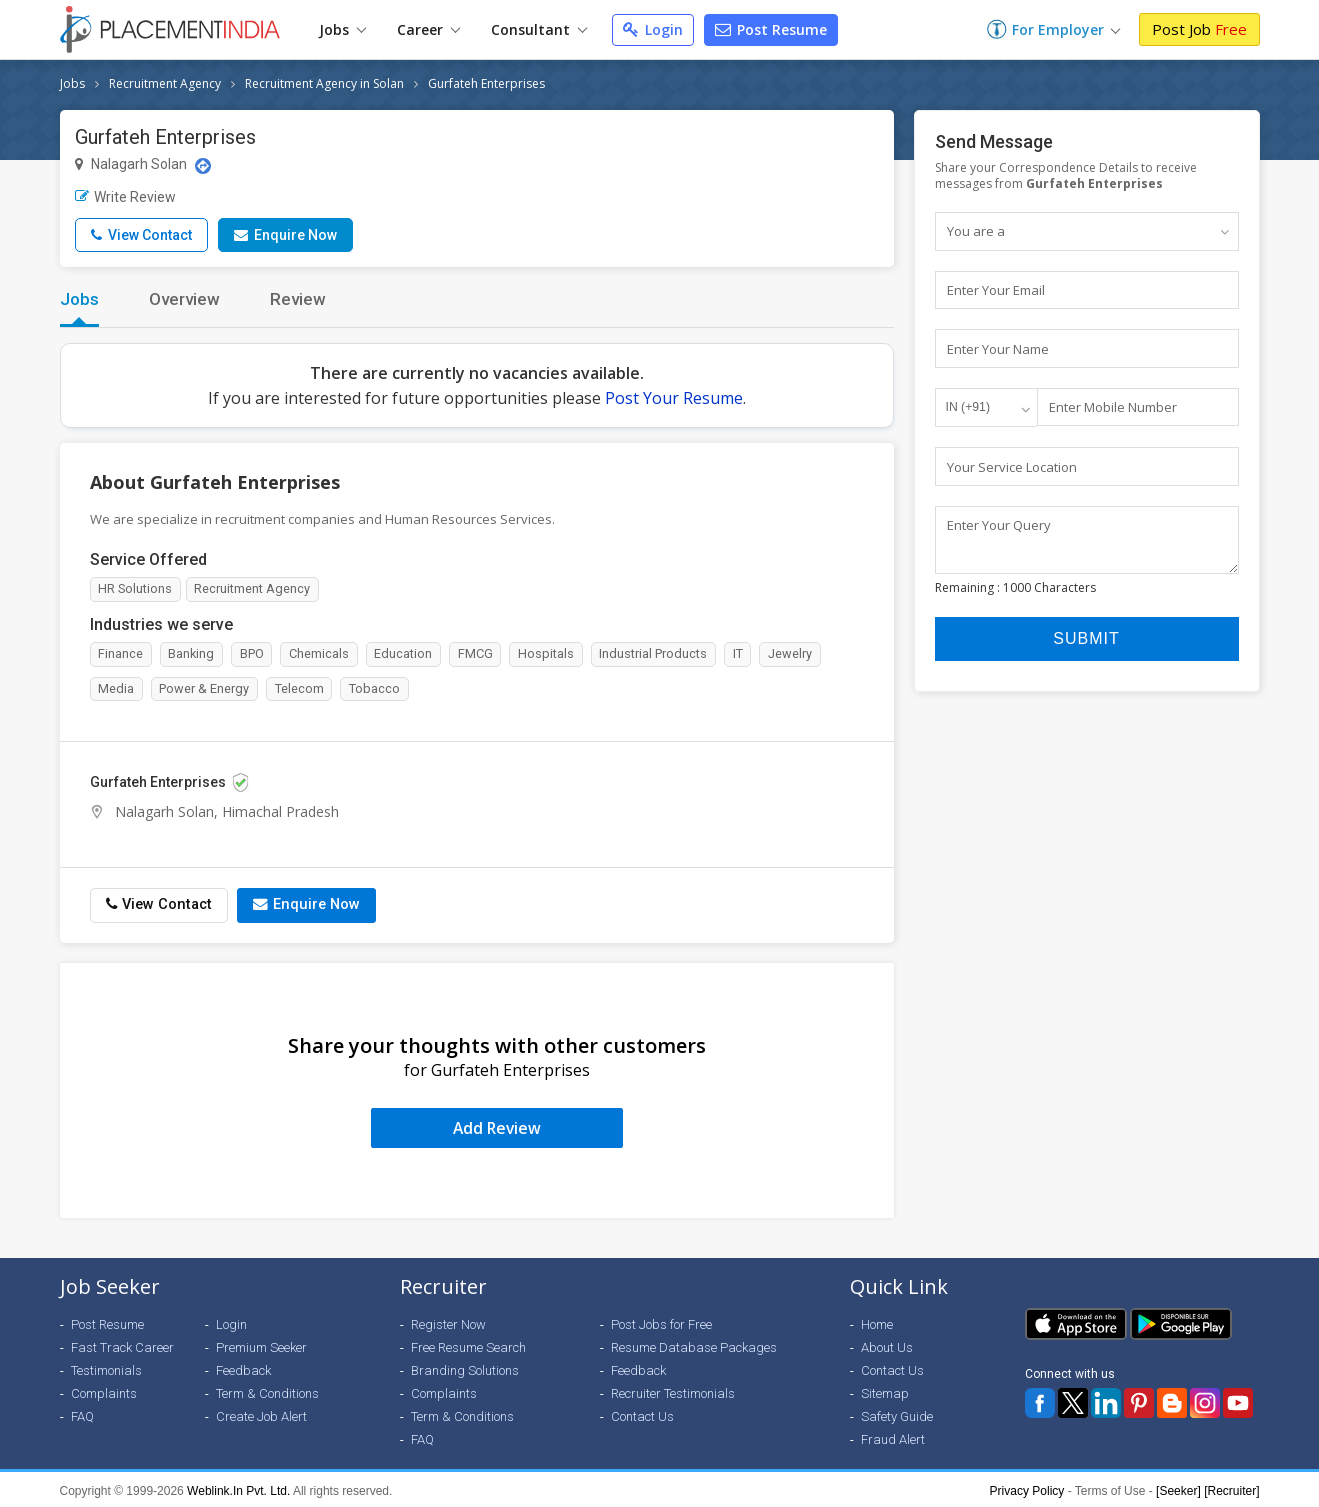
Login (653, 29)
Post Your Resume (674, 398)
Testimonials (106, 1367)
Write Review (125, 197)
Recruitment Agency (165, 83)
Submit (1086, 649)
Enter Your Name (998, 349)
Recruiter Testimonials (673, 1390)
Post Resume (771, 29)
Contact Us (642, 1413)
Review (298, 299)
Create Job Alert (261, 1413)
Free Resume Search (468, 1344)
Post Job (1199, 29)
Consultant (539, 29)
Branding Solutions (465, 1367)
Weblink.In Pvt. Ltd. (238, 1488)
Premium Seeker (261, 1344)
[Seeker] (1178, 1488)
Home (877, 1321)
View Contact (141, 235)
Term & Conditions (267, 1390)
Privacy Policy (1027, 1488)
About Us (887, 1344)
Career (428, 29)
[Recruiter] (1231, 1488)
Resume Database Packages (694, 1344)
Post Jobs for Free (661, 1321)
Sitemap (885, 1390)
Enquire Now (285, 235)
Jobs (342, 29)
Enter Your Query (999, 526)
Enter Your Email (996, 290)
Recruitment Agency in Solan (324, 83)
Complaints (104, 1390)
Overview (184, 299)
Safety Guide (897, 1413)
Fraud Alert (893, 1436)
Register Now (448, 1321)
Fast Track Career (122, 1344)
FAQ (82, 1413)
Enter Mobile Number (1113, 408)
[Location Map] (203, 166)
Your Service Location (1012, 467)
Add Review (496, 1125)
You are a (976, 231)
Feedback (243, 1367)
